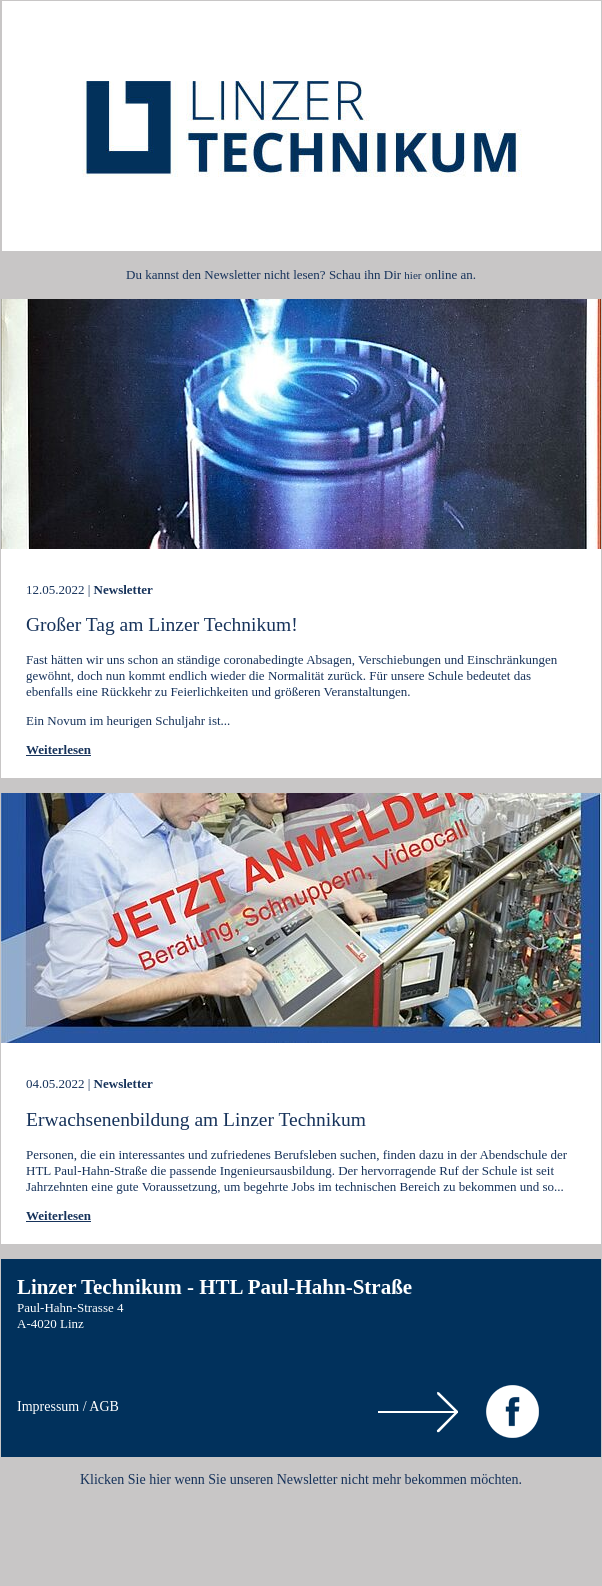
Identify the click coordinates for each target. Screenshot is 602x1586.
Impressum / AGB (68, 1406)
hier (412, 275)
